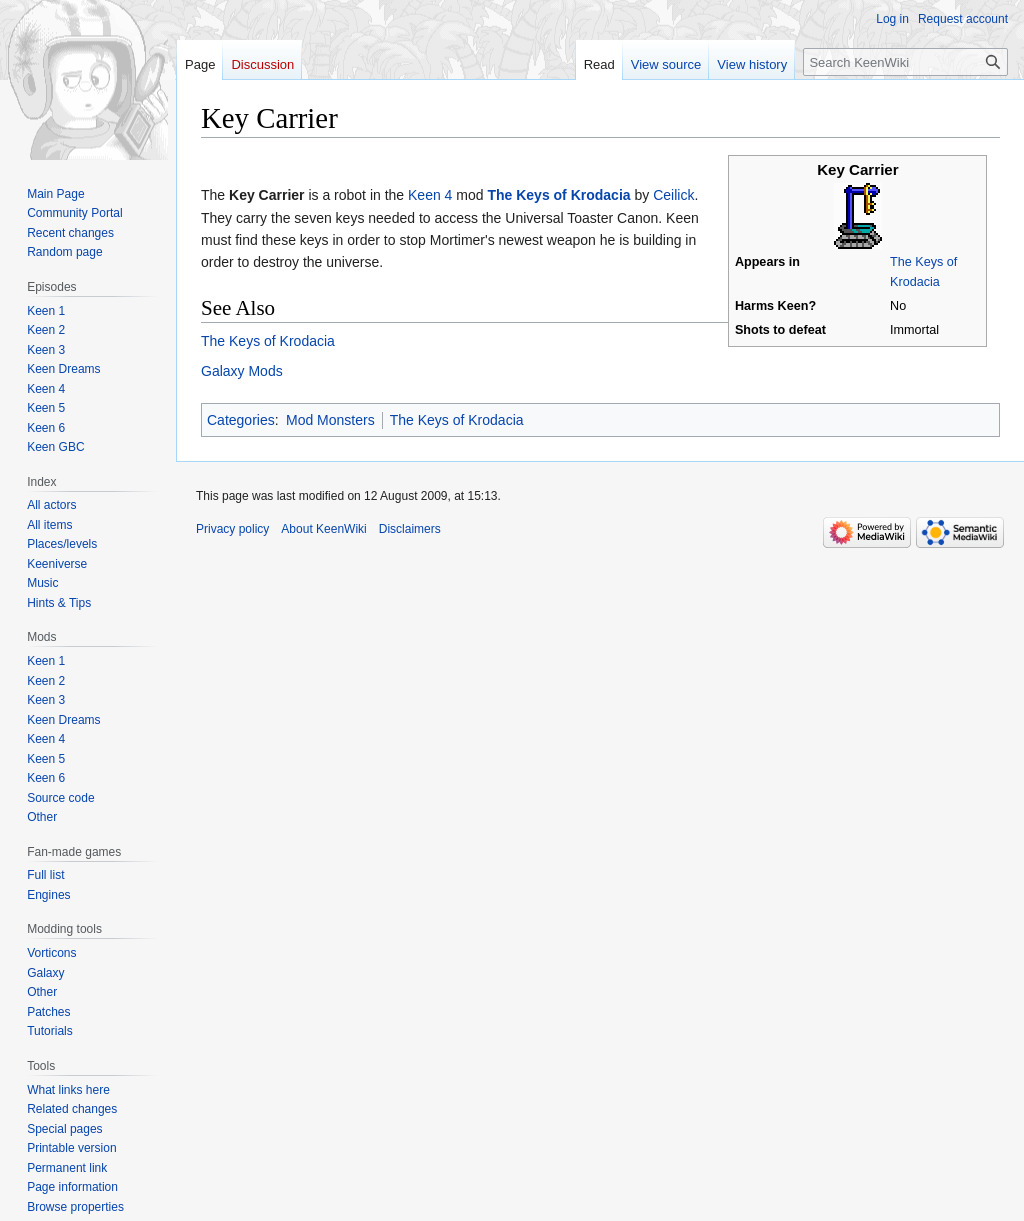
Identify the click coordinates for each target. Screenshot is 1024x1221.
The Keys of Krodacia (558, 195)
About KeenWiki (323, 529)
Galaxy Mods (242, 371)
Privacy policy (232, 529)
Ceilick (673, 195)
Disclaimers (410, 529)
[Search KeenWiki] (905, 62)
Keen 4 (430, 195)
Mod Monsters (330, 420)
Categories (241, 420)
